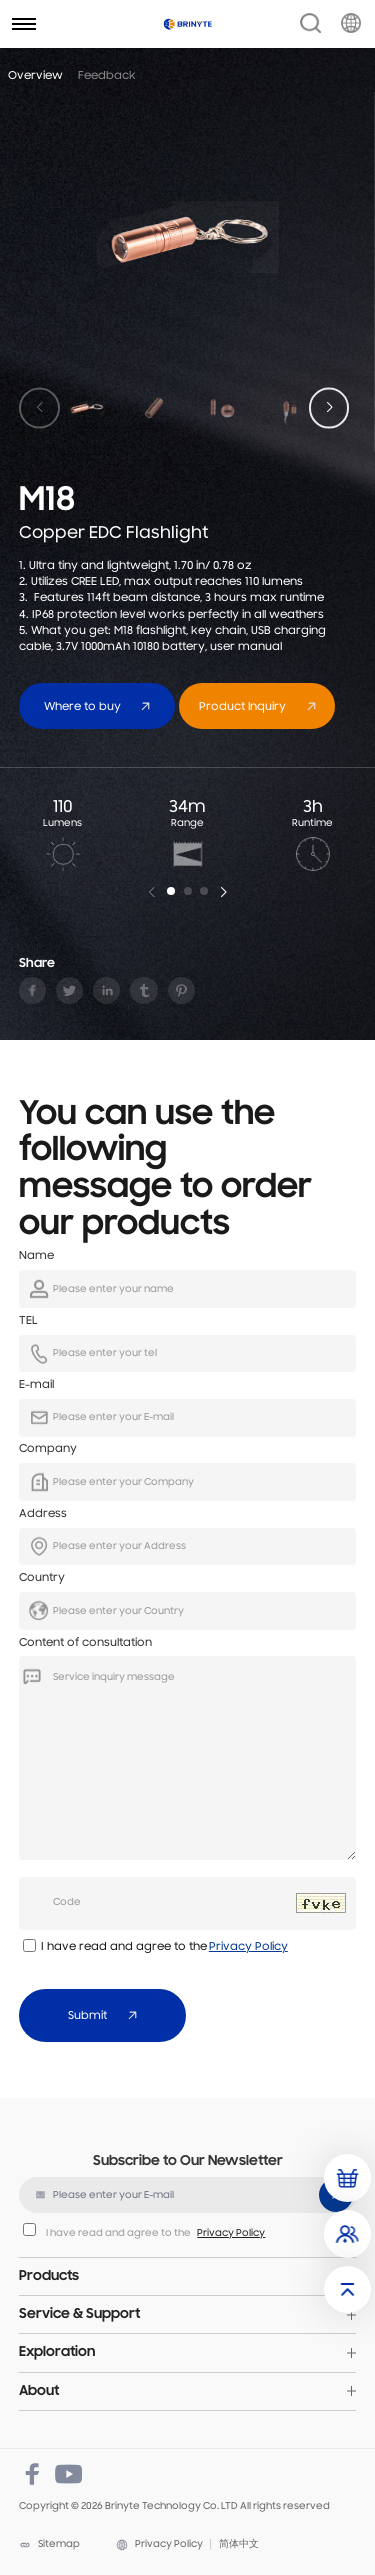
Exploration (57, 2352)
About (39, 2391)
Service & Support (79, 2314)
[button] (329, 407)
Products (49, 2276)
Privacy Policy (248, 1947)
